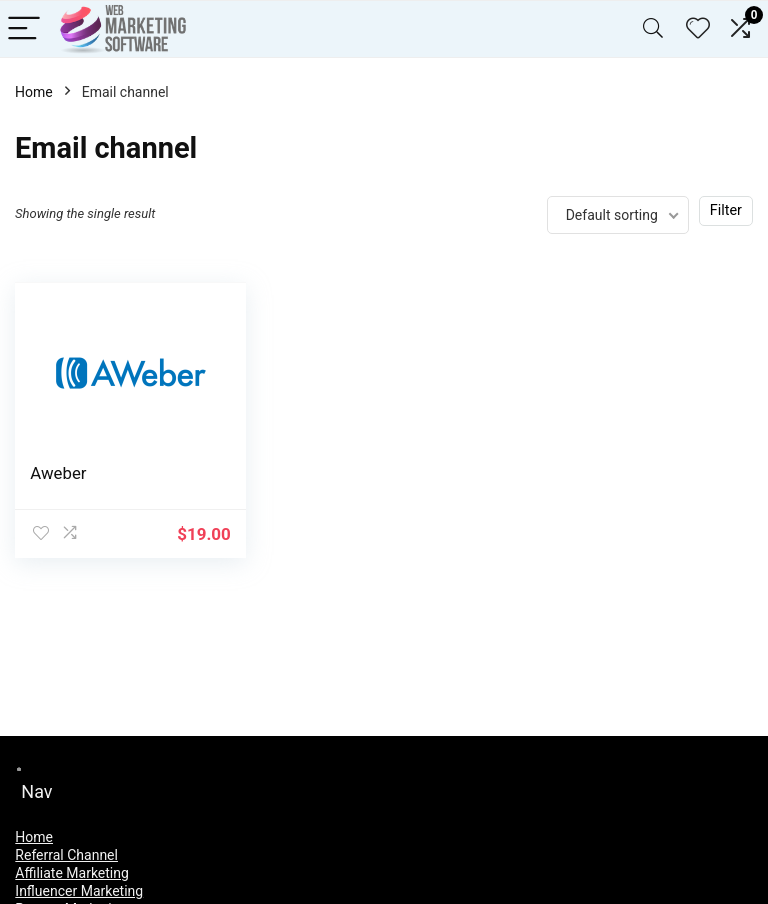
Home (34, 92)
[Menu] (24, 29)
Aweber (58, 473)
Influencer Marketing (79, 891)
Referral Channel (66, 855)
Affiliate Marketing (72, 873)
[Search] (653, 29)
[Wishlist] (698, 29)
